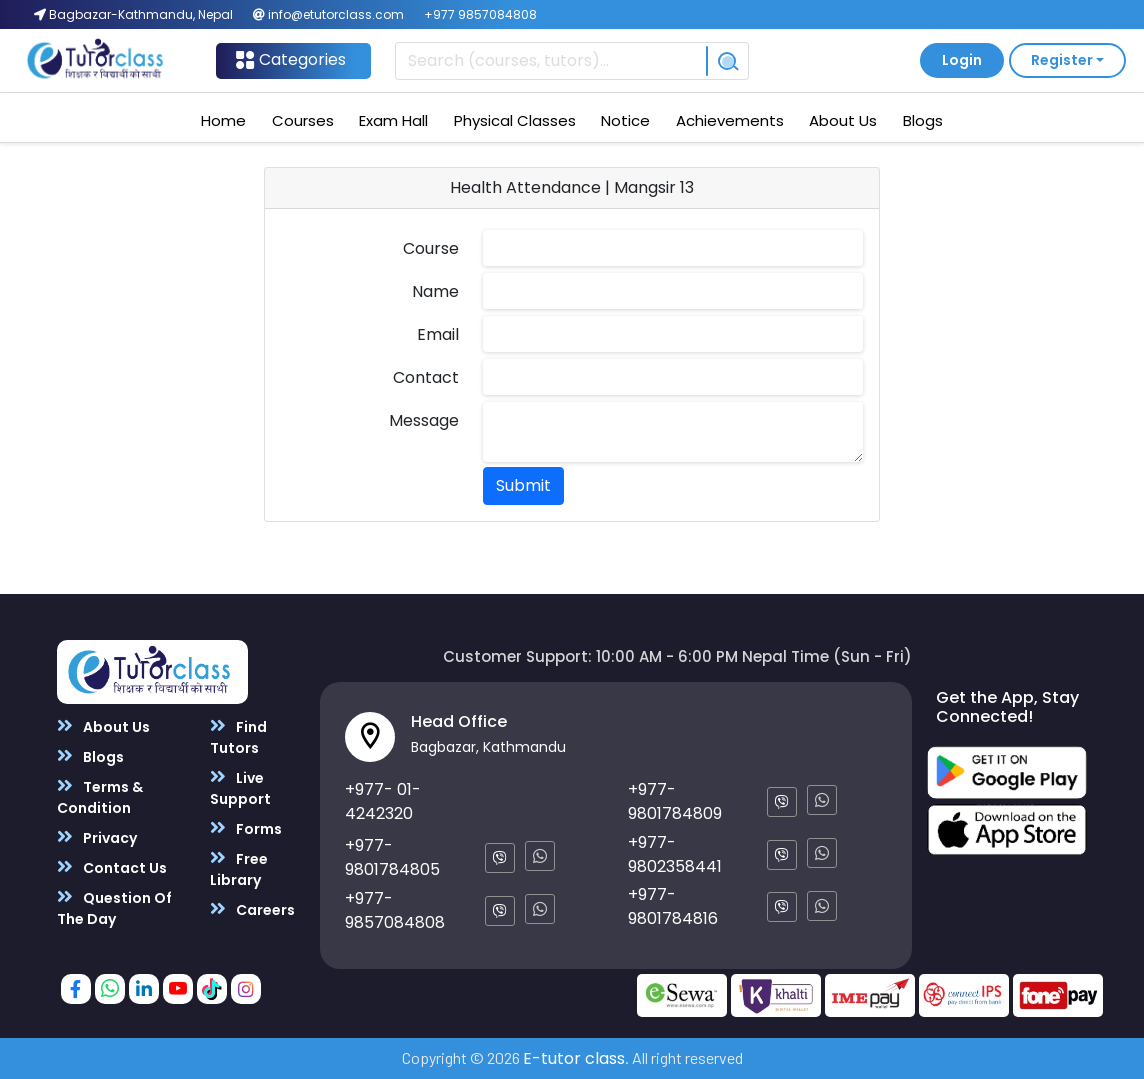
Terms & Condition (100, 797)
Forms (246, 828)
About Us (843, 120)
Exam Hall (393, 120)
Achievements (730, 120)
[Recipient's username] (551, 61)
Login (962, 60)
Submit (523, 485)
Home (223, 120)
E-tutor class (574, 1058)
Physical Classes (515, 120)
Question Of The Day (114, 908)
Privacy (97, 837)
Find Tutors (238, 737)
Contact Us (112, 867)
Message (424, 420)
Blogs (923, 120)
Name (435, 291)
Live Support (240, 788)
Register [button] (1062, 60)
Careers (252, 909)
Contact (426, 377)
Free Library (239, 869)
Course (431, 248)
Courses (303, 120)
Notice (625, 120)
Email (438, 334)
